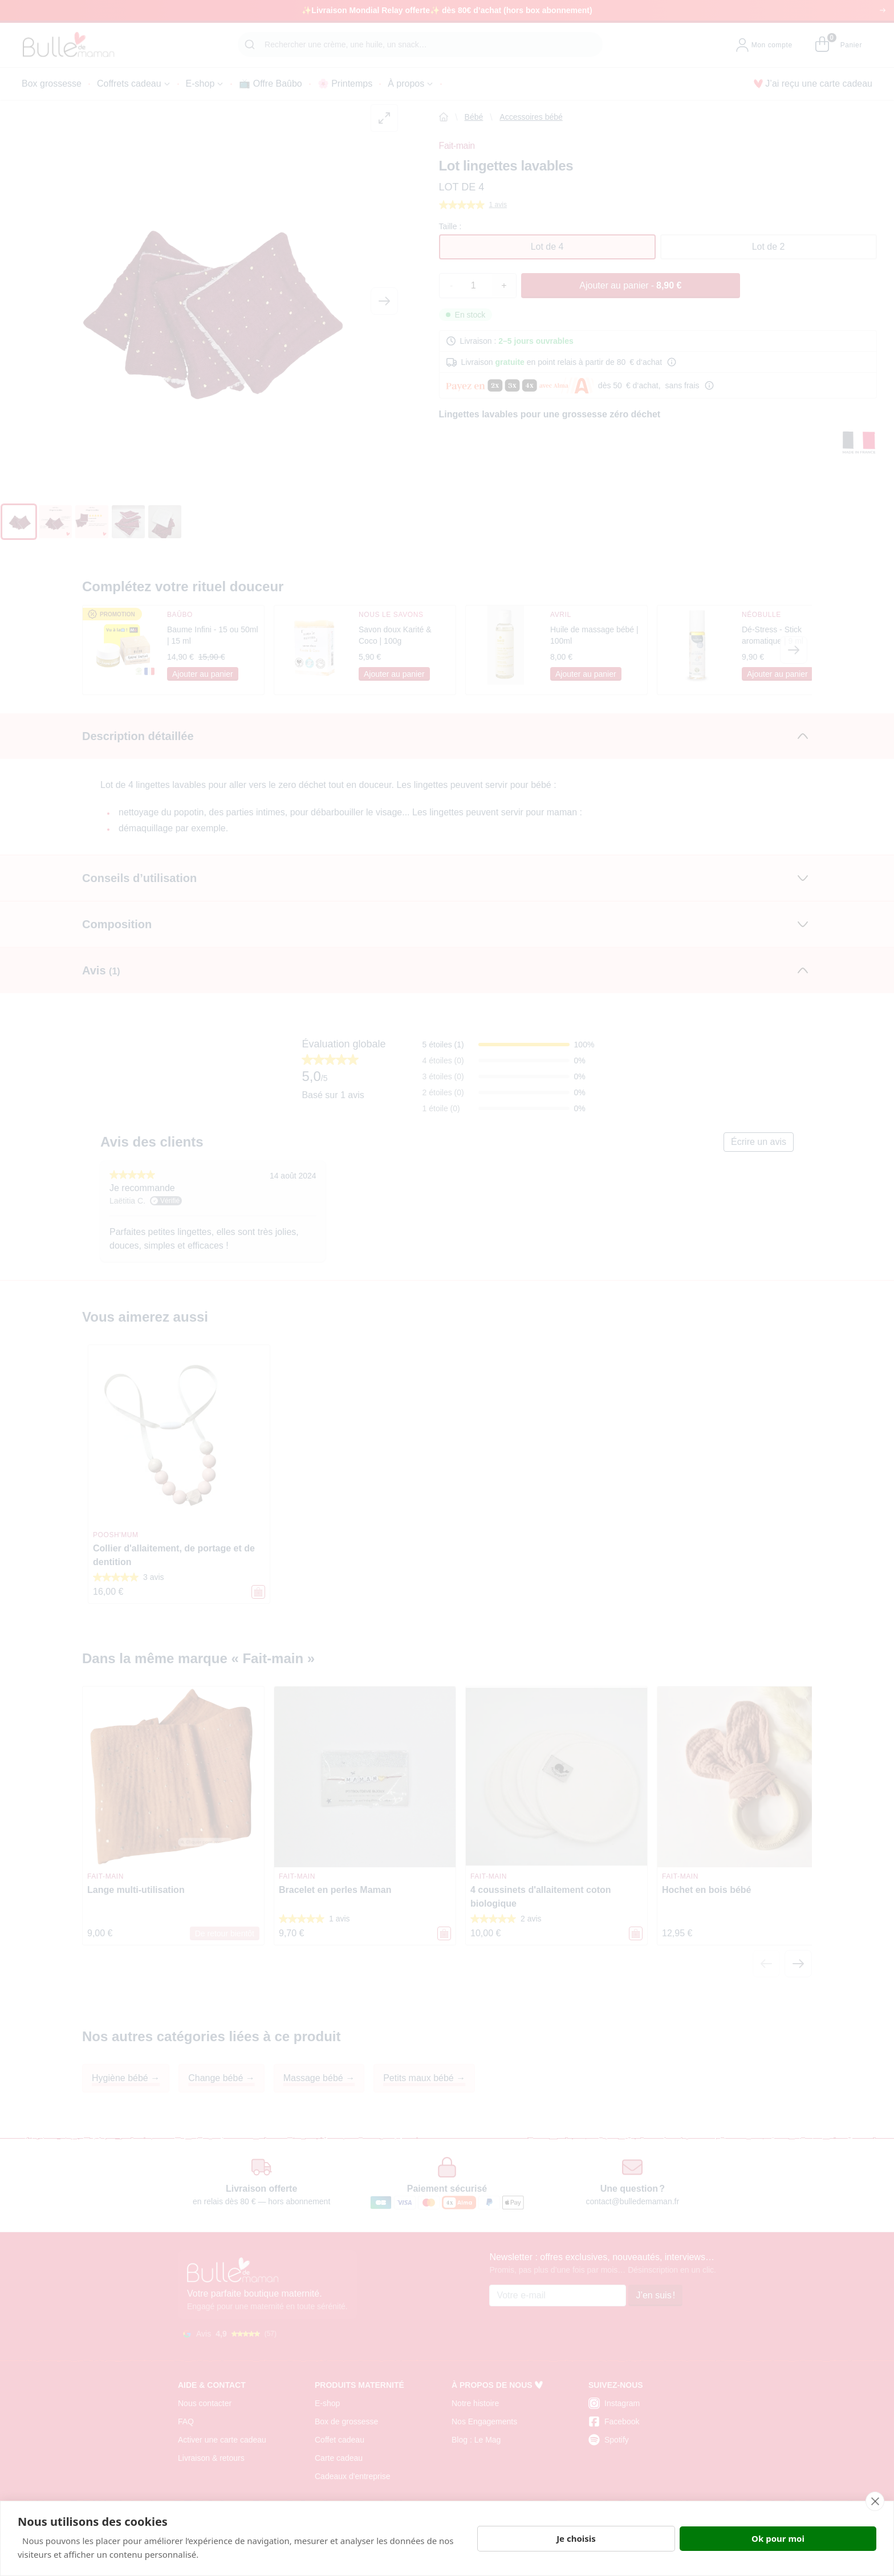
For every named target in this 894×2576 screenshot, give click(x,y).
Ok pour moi (777, 2538)
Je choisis (576, 2538)
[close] (874, 2501)
